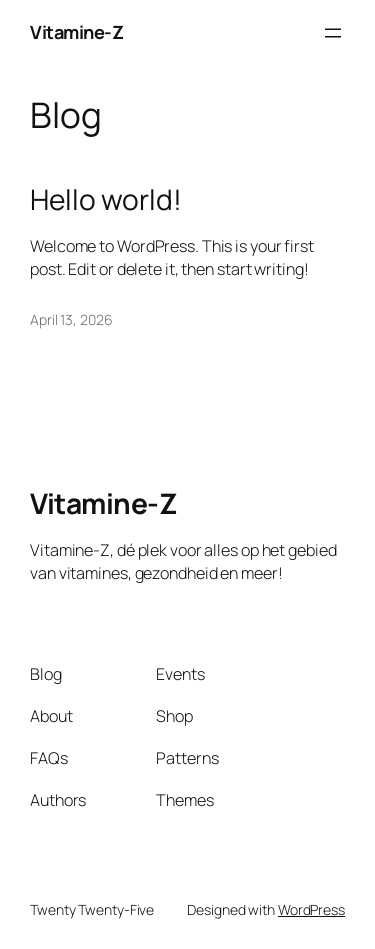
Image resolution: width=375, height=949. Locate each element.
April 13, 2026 (71, 319)
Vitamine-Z (76, 32)
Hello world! (106, 200)
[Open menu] (333, 33)
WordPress (311, 909)
